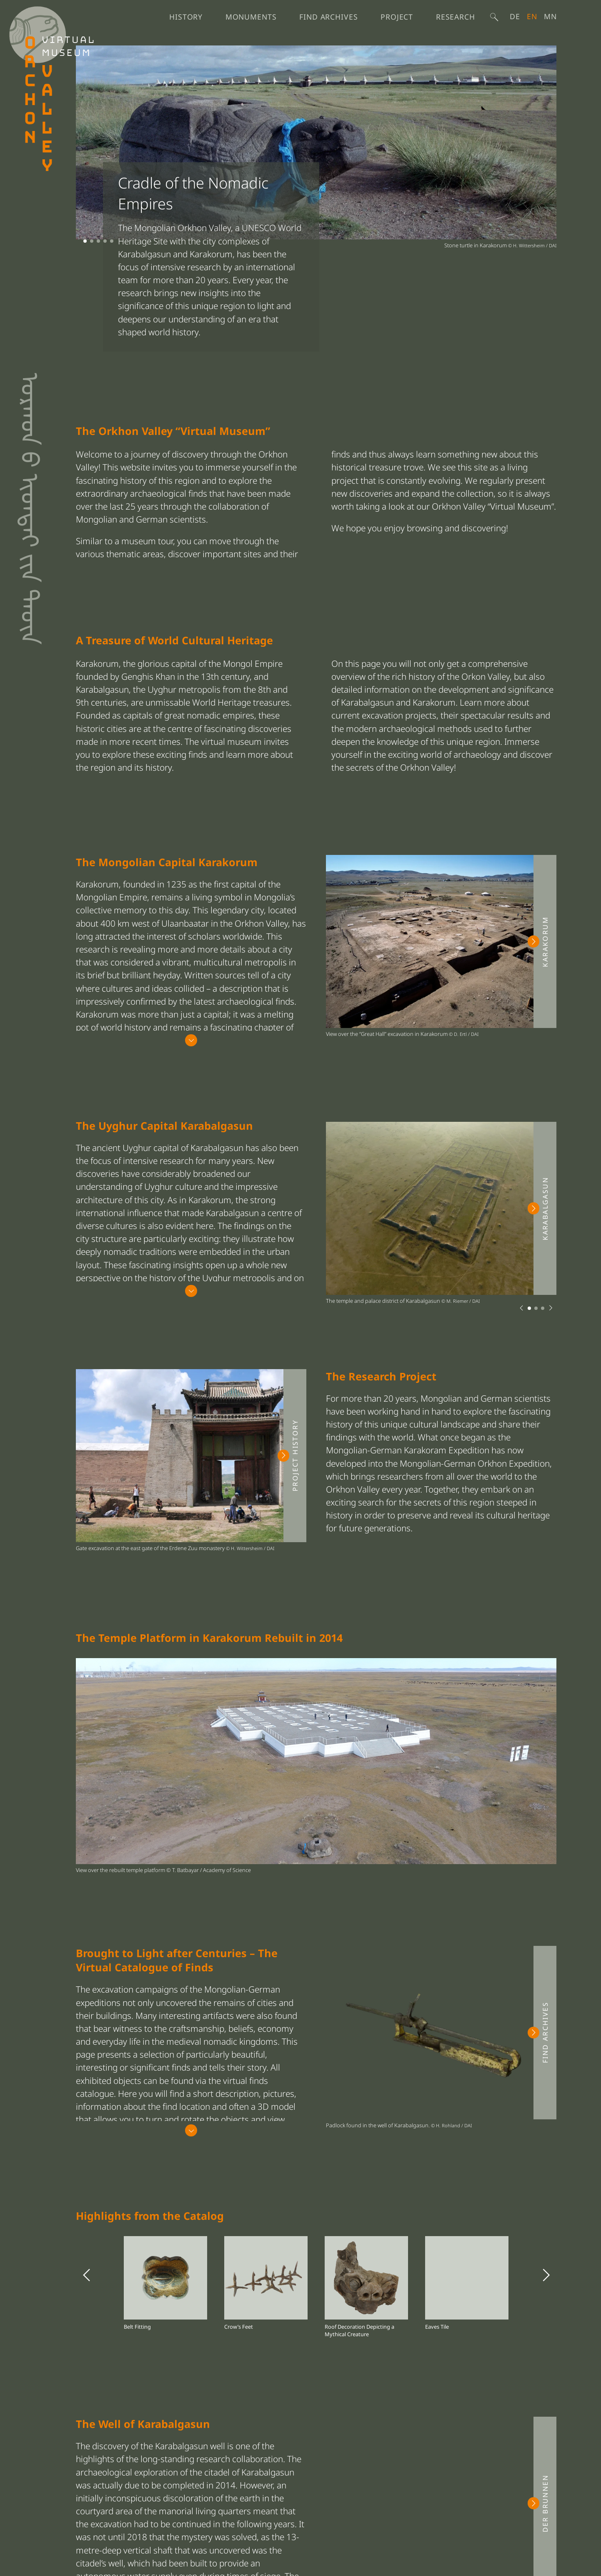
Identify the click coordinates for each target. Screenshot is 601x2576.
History (186, 17)
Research (455, 17)
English (532, 16)
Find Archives (328, 17)
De (515, 16)
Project (397, 17)
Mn (550, 16)
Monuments (251, 17)
